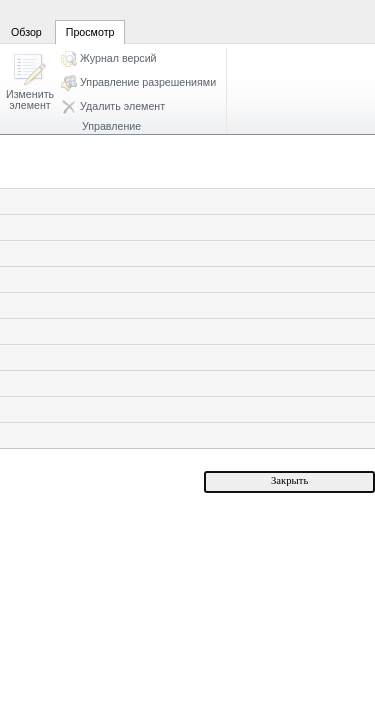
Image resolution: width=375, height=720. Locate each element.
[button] (30, 83)
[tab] (26, 21)
